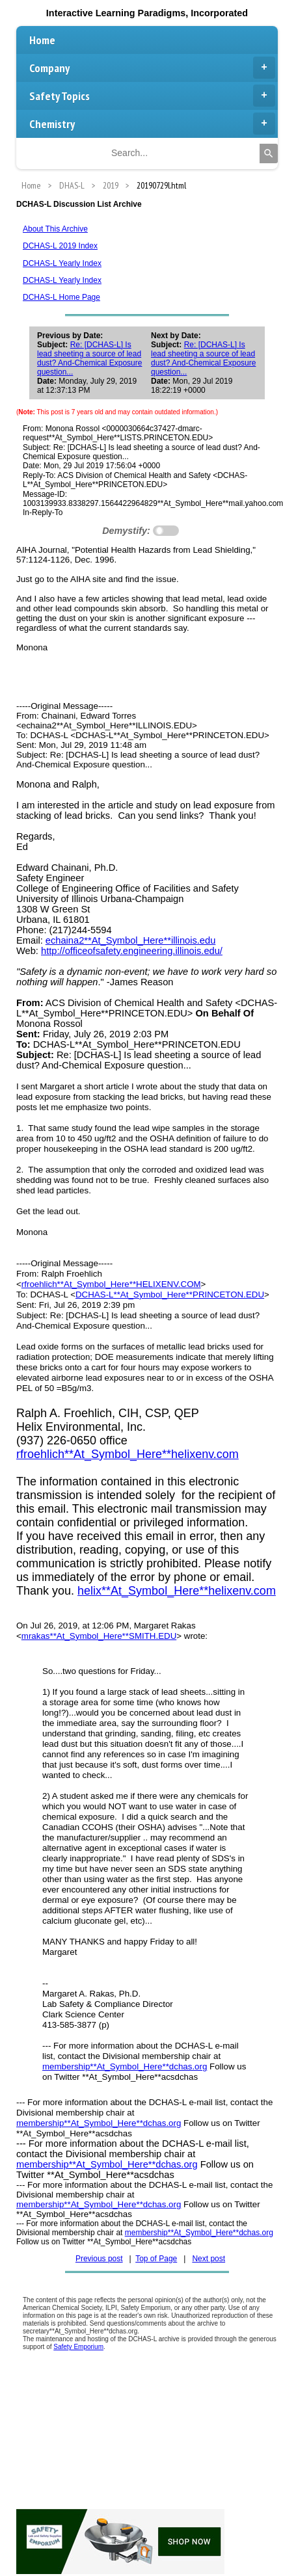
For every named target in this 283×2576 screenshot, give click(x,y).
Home (42, 40)
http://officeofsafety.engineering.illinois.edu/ (131, 951)
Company (152, 68)
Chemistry (152, 124)
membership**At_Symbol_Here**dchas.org (124, 2066)
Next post (208, 2258)
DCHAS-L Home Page (61, 297)
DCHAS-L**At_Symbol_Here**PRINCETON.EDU (169, 1294)
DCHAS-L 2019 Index (60, 245)
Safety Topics (152, 96)
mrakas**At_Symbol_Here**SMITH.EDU (99, 1636)
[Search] (269, 153)
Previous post (99, 2258)
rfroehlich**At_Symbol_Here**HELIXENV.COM (111, 1284)
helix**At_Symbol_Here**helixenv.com (176, 1590)
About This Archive (55, 228)
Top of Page (156, 2258)
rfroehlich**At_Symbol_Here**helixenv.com (127, 1454)
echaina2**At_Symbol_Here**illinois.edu (131, 940)
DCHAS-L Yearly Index (62, 263)
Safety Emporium (78, 2346)
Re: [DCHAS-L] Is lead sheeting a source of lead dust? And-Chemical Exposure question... (89, 358)
